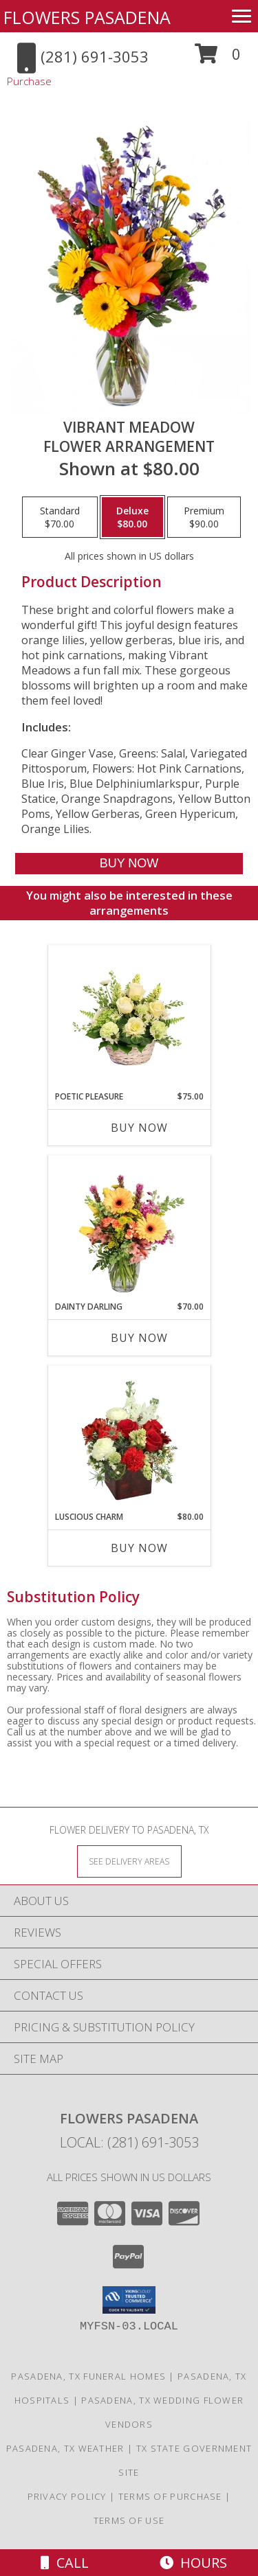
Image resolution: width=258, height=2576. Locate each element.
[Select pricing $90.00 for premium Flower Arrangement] (204, 517)
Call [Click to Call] (65, 2562)
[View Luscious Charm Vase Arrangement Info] (129, 1438)
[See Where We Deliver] (129, 1860)
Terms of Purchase (170, 2496)
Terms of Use (129, 2520)
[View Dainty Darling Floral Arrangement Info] (129, 1228)
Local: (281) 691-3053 (129, 2142)
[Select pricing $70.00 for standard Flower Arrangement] (60, 517)
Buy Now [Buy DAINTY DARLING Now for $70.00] (139, 1337)
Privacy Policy (67, 2496)
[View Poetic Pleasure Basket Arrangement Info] (129, 1018)
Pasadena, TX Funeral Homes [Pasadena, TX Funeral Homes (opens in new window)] (88, 2376)
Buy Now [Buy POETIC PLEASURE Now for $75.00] (139, 1127)
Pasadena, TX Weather (65, 2448)
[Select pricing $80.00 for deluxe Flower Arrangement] (132, 517)
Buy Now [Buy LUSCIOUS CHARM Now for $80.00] (139, 1547)
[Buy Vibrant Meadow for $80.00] (128, 863)
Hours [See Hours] (193, 2562)
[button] (218, 58)
